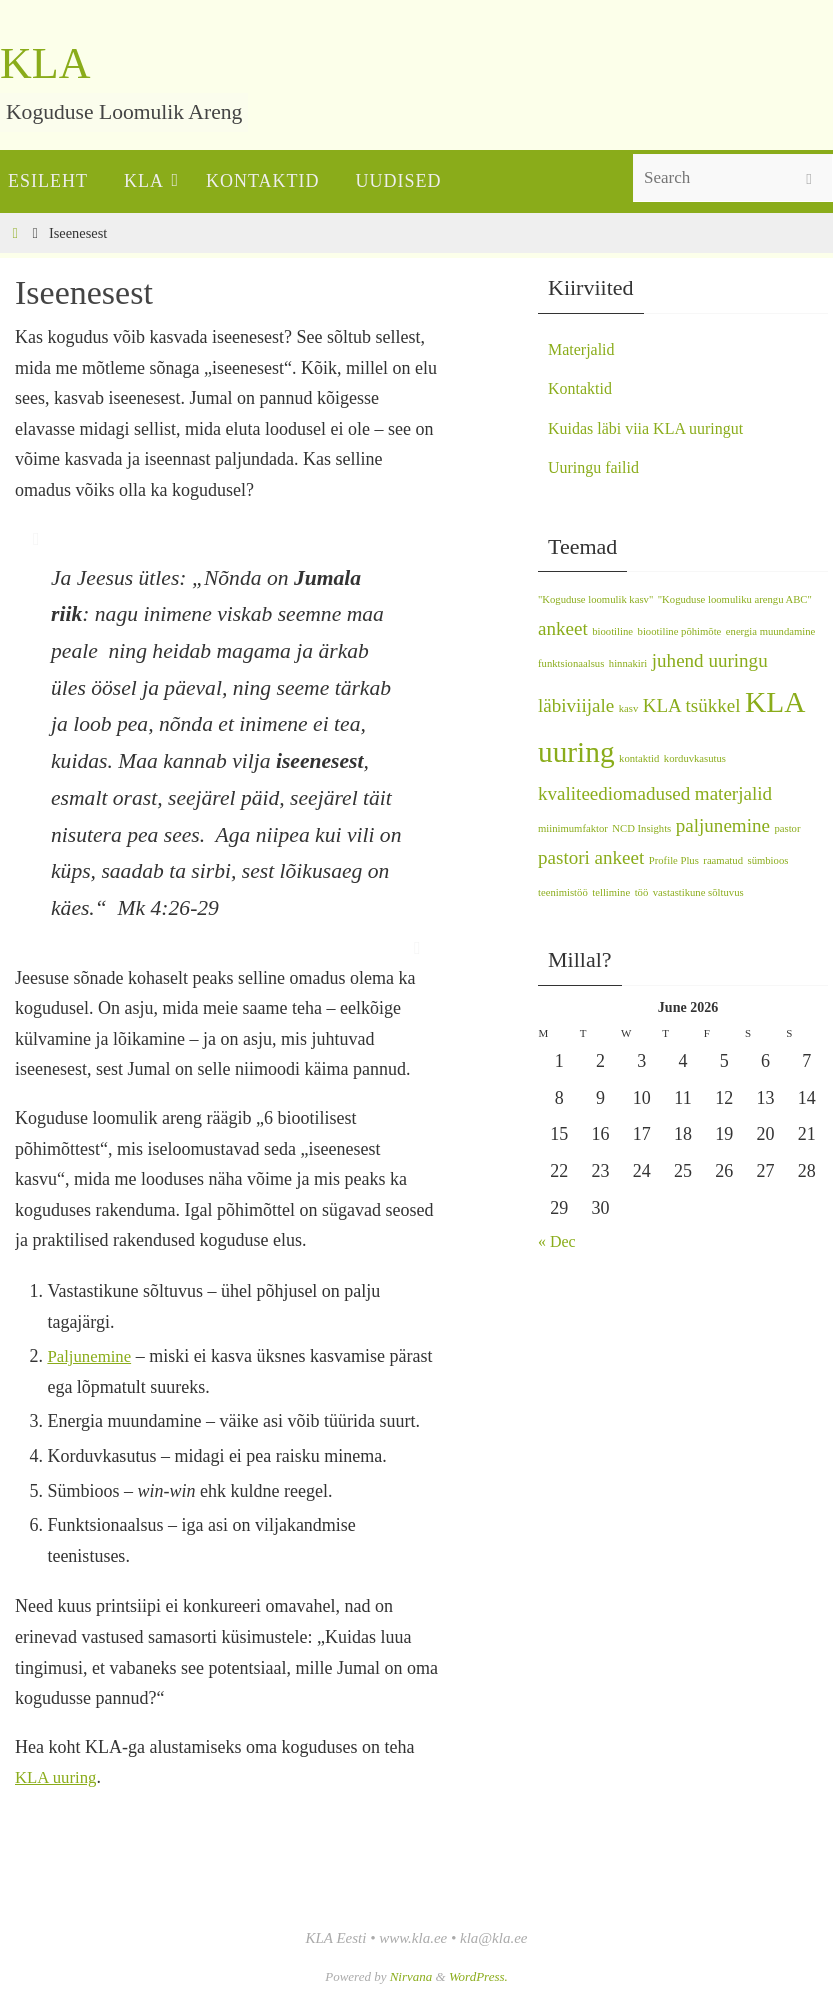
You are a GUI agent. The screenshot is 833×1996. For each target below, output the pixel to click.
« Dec (559, 1241)
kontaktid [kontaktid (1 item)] (639, 758)
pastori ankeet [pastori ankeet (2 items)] (591, 857)
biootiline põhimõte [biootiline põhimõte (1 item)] (680, 631)
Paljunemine (92, 1356)
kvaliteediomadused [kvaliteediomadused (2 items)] (614, 793)
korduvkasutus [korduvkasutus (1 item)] (695, 758)
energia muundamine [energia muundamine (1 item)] (770, 631)
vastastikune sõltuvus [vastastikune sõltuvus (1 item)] (698, 892)
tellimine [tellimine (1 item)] (611, 892)
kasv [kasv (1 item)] (629, 708)
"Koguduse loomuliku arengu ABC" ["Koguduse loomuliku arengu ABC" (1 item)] (735, 599)
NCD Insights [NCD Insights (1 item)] (641, 828)
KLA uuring (59, 1777)
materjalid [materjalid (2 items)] (733, 793)
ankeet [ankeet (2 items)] (563, 628)
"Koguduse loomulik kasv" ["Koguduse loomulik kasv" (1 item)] (595, 599)
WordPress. (478, 1976)
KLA (45, 63)
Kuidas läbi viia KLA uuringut (658, 428)
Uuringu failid (599, 467)
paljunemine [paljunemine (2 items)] (723, 825)
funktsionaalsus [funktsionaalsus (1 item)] (571, 663)
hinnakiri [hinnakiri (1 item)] (628, 663)
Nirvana (411, 1976)
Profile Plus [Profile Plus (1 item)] (674, 860)
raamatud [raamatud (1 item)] (723, 860)
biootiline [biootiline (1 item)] (612, 631)
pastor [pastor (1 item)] (787, 828)
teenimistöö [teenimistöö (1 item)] (563, 892)
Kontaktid (584, 388)
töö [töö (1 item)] (642, 892)
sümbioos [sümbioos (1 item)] (768, 860)
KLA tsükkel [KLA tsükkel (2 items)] (692, 705)
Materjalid (585, 349)
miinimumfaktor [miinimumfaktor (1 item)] (573, 828)
